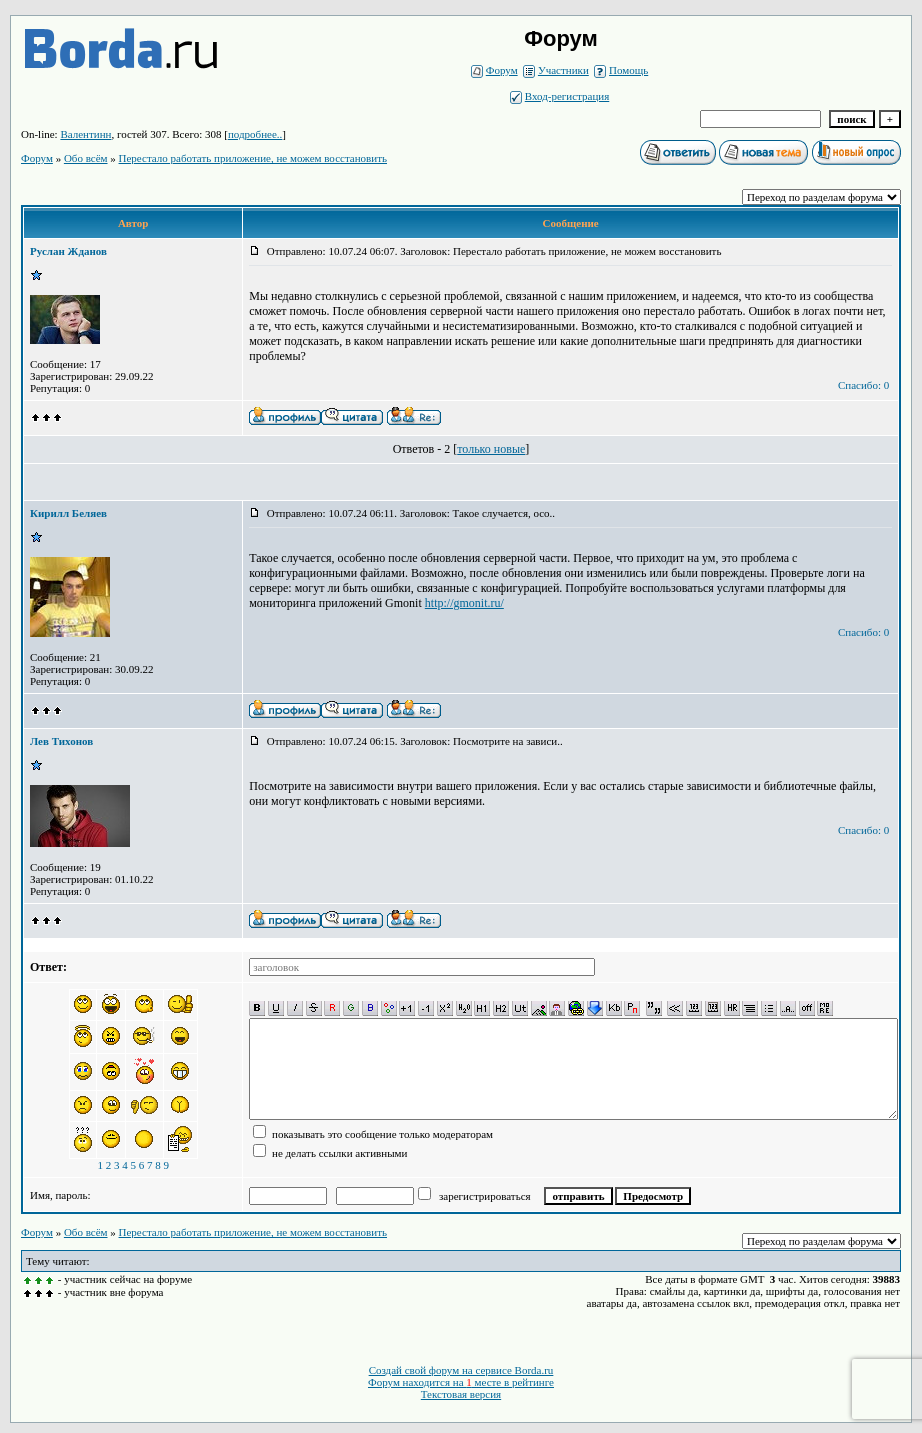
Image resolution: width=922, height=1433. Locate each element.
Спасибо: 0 (863, 385)
